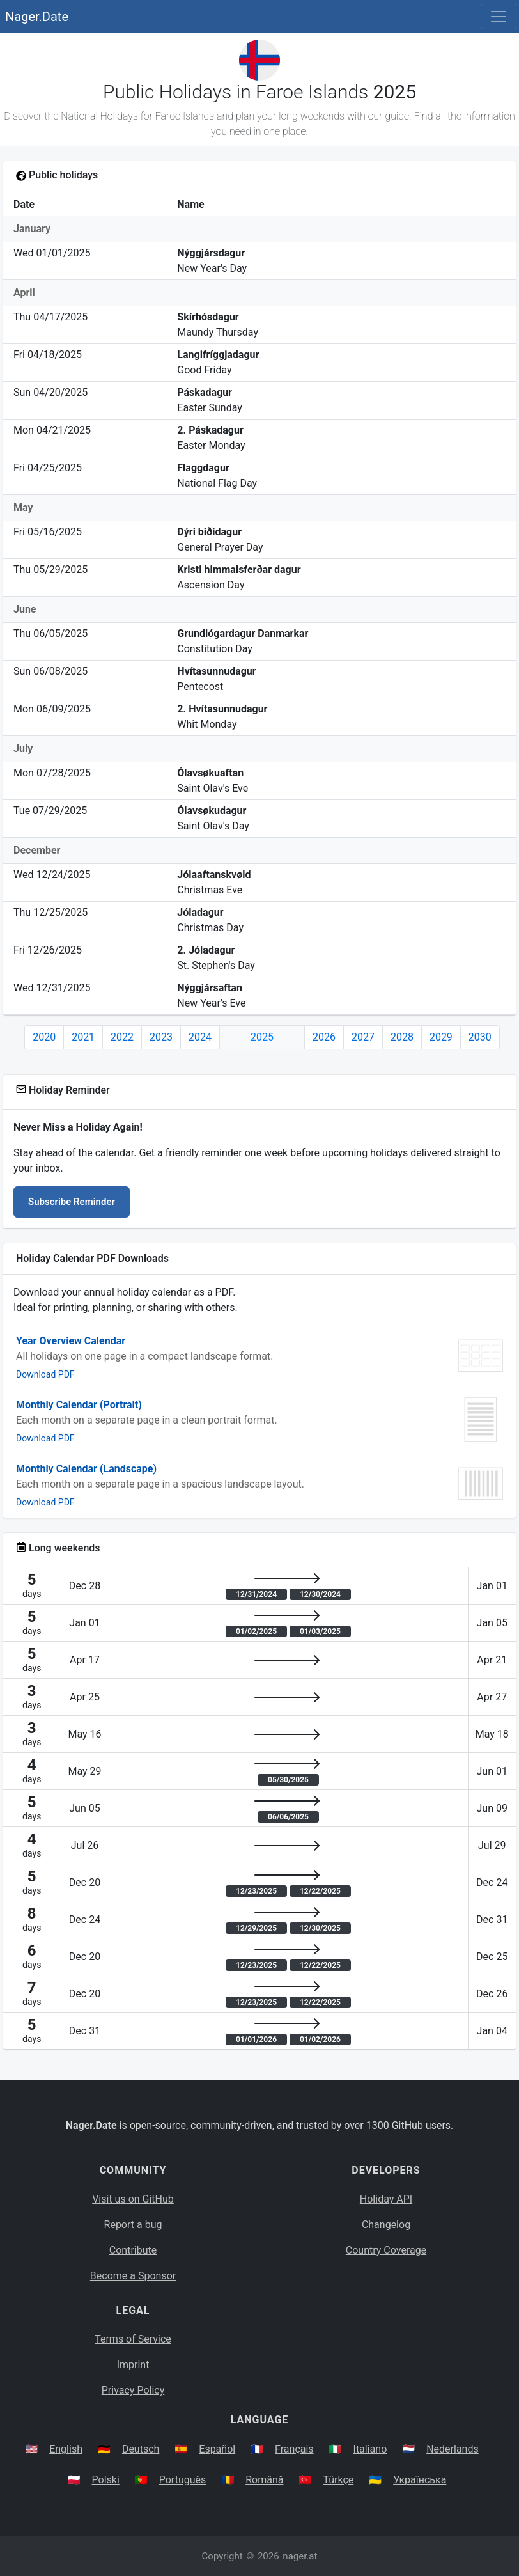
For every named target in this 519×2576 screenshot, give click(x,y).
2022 (122, 1037)
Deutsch (140, 2449)
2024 (200, 1037)
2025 (262, 1037)
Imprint (133, 2365)
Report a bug (133, 2225)
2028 (402, 1037)
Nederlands (452, 2449)
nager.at (300, 2556)
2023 (161, 1037)
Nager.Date (36, 16)
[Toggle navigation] (498, 16)
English (65, 2449)
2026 (324, 1037)
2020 (44, 1037)
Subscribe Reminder (71, 1201)
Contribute (133, 2250)
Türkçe (338, 2480)
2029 (441, 1037)
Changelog (386, 2225)
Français (294, 2449)
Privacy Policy (133, 2390)
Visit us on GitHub (133, 2199)
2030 (480, 1037)
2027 (363, 1037)
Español (217, 2449)
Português (182, 2480)
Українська (419, 2480)
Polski (106, 2480)
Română (264, 2480)
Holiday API (386, 2199)
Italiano (370, 2449)
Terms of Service (133, 2339)
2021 (83, 1037)
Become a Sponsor (133, 2276)
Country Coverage (386, 2250)
